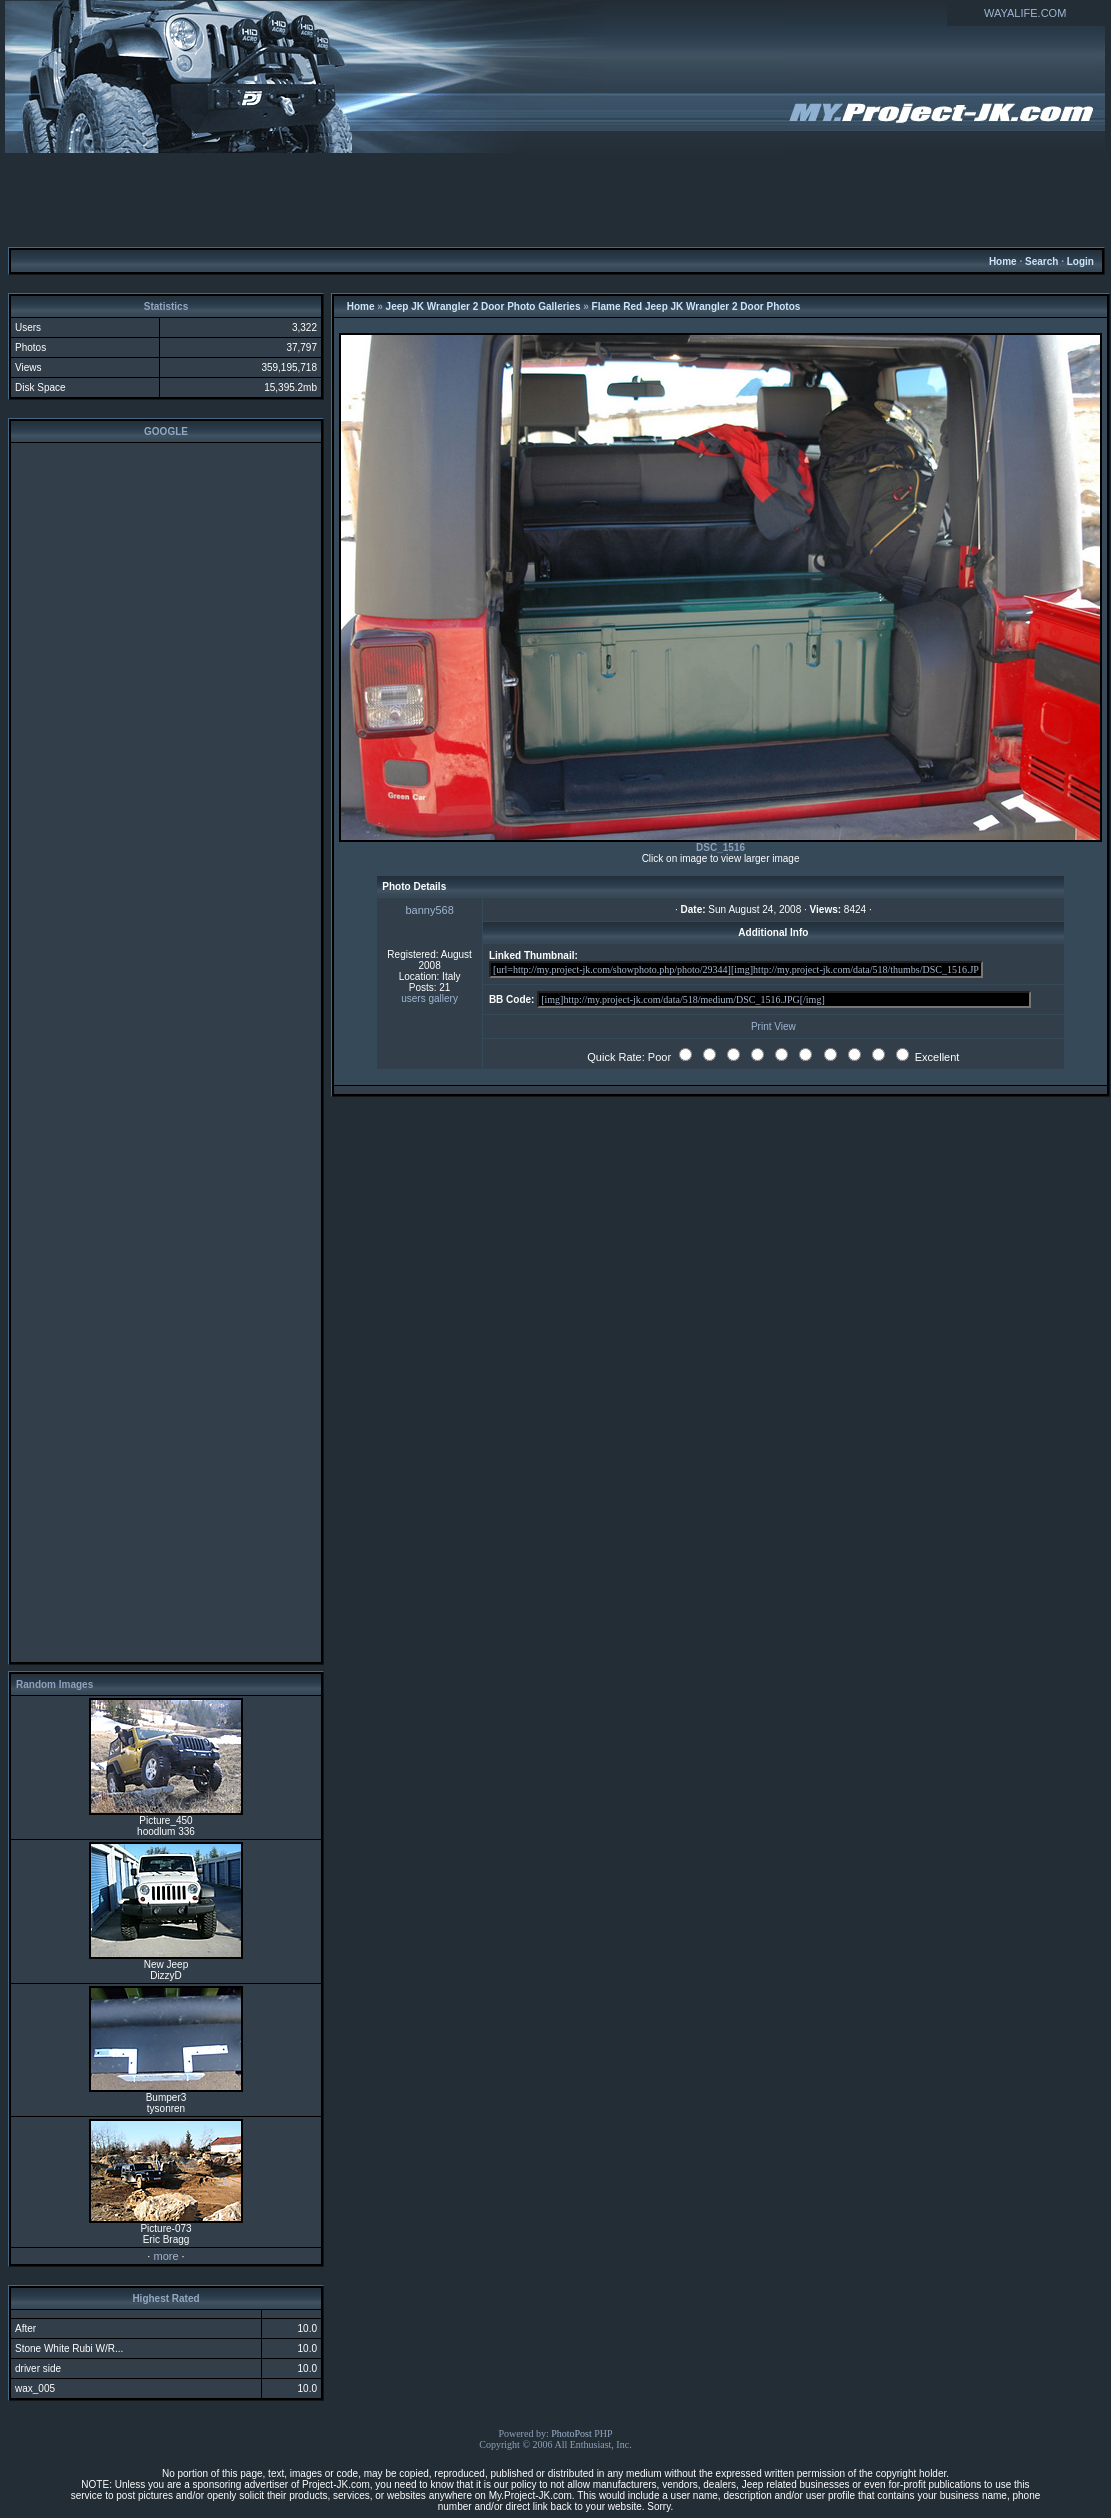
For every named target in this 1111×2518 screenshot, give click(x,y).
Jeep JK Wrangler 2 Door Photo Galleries (483, 306)
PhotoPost (571, 2433)
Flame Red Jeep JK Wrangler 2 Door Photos (696, 306)
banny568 (429, 910)
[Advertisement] (556, 199)
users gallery (429, 998)
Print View (773, 1026)
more (165, 2256)
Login (1080, 261)
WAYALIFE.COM (1025, 13)
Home (1003, 261)
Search (1041, 261)
